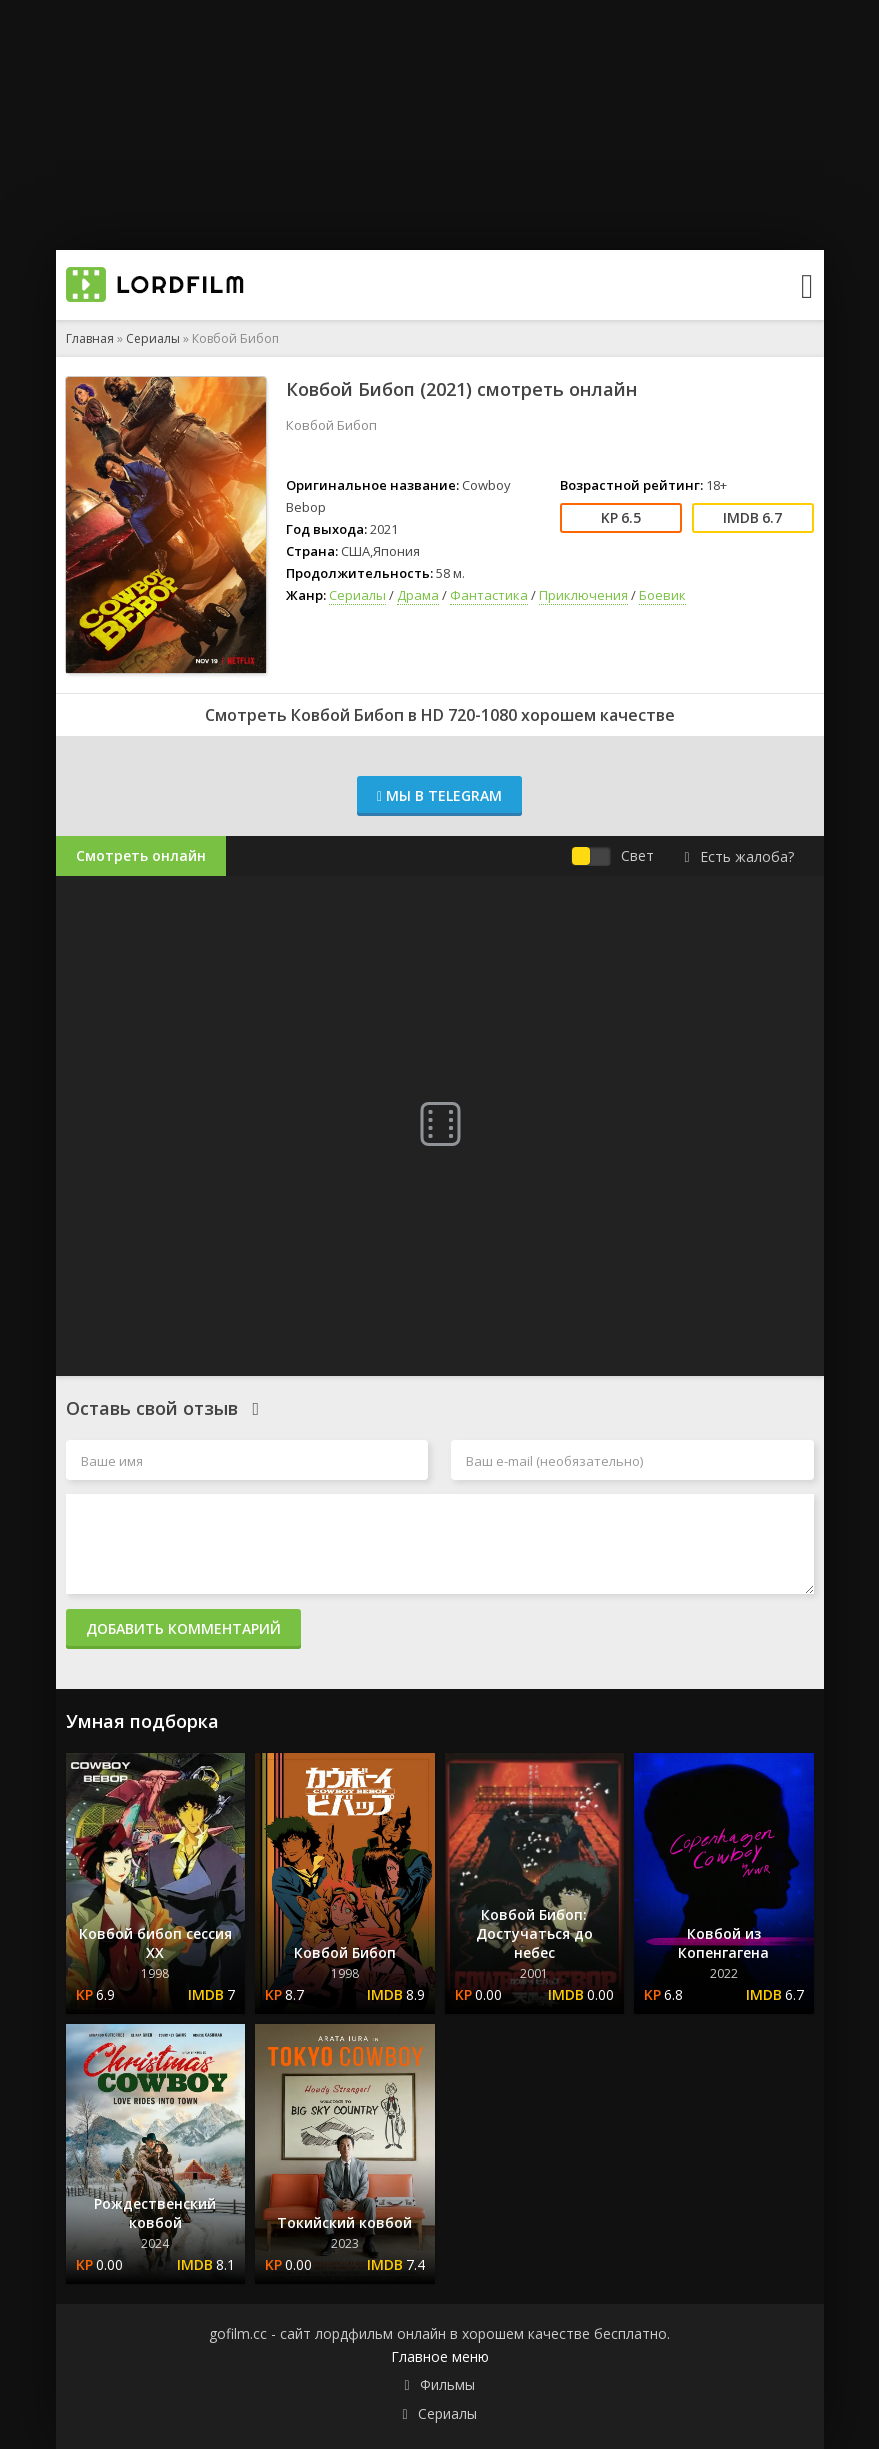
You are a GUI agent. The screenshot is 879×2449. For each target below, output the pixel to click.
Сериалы (153, 338)
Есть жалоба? (738, 856)
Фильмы (447, 2384)
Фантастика (489, 595)
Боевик (662, 595)
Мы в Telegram (439, 795)
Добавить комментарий (183, 1628)
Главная (90, 338)
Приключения (583, 595)
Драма (418, 595)
